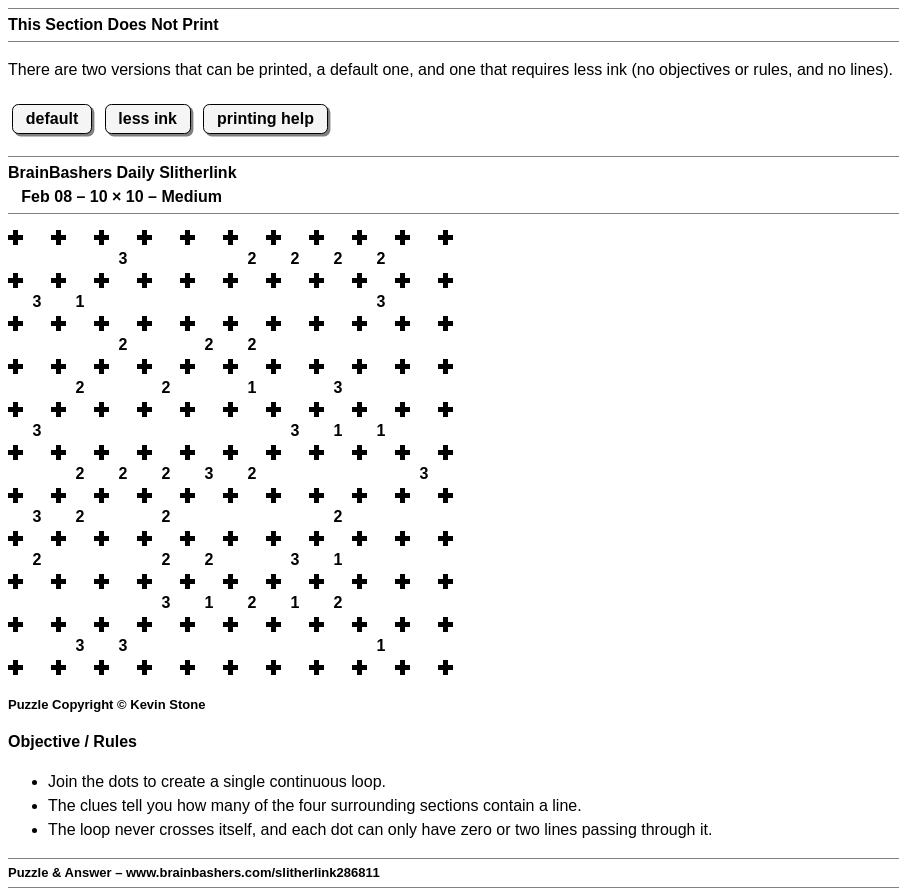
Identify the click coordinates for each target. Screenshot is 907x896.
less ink (147, 118)
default (52, 118)
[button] (37, 237)
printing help (265, 118)
